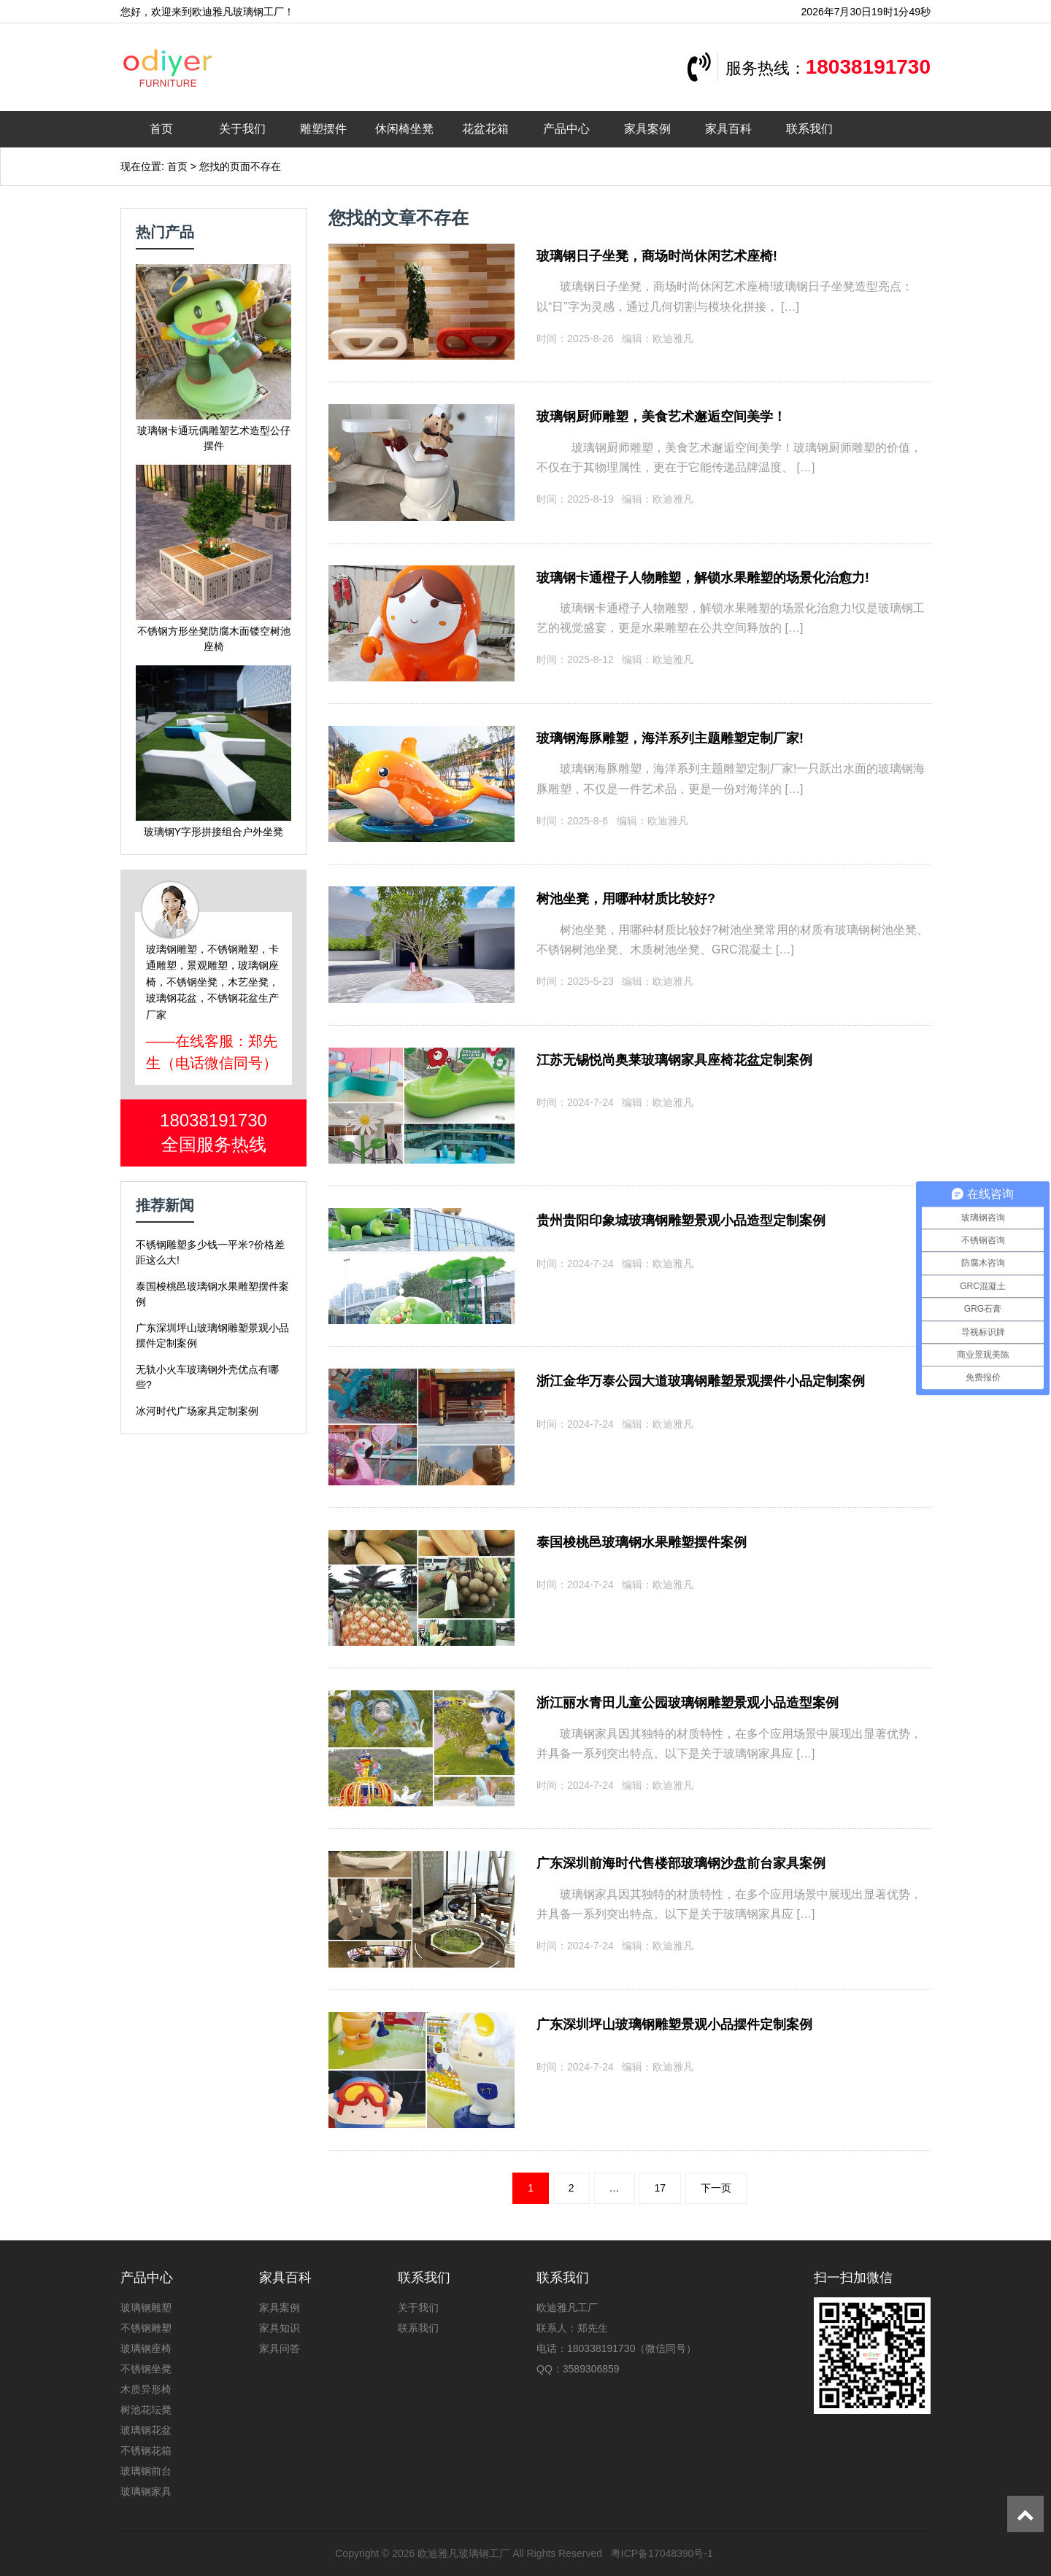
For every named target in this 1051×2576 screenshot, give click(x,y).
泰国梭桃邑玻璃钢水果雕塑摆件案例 (641, 1542)
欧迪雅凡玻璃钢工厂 (463, 2553)
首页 (161, 129)
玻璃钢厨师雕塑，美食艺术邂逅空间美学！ (661, 416)
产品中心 (566, 129)
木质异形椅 (146, 2389)
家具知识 (279, 2328)
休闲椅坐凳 (404, 129)
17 (660, 2188)
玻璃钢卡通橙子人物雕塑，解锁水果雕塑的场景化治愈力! (702, 577)
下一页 (716, 2188)
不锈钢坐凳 (146, 2369)
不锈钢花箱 (146, 2450)
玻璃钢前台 (146, 2471)
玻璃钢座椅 (146, 2348)
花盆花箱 (485, 129)
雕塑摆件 (323, 129)
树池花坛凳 (146, 2410)
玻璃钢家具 (146, 2491)
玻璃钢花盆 (146, 2430)
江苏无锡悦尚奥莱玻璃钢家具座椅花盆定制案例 (674, 1060)
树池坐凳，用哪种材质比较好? (625, 898)
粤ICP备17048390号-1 (662, 2553)
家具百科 (728, 129)
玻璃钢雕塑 (146, 2307)
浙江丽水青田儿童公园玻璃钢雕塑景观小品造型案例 (687, 1702)
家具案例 (647, 129)
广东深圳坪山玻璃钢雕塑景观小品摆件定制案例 (674, 2024)
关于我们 (242, 129)
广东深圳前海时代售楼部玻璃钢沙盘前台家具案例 (680, 1863)
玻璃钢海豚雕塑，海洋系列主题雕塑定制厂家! (670, 738)
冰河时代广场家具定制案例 (197, 1411)
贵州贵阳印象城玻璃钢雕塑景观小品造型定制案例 (680, 1220)
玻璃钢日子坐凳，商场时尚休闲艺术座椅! (656, 256)
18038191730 (868, 66)
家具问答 (279, 2348)
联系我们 (809, 129)
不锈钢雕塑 (146, 2328)
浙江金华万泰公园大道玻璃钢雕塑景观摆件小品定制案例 (700, 1381)
